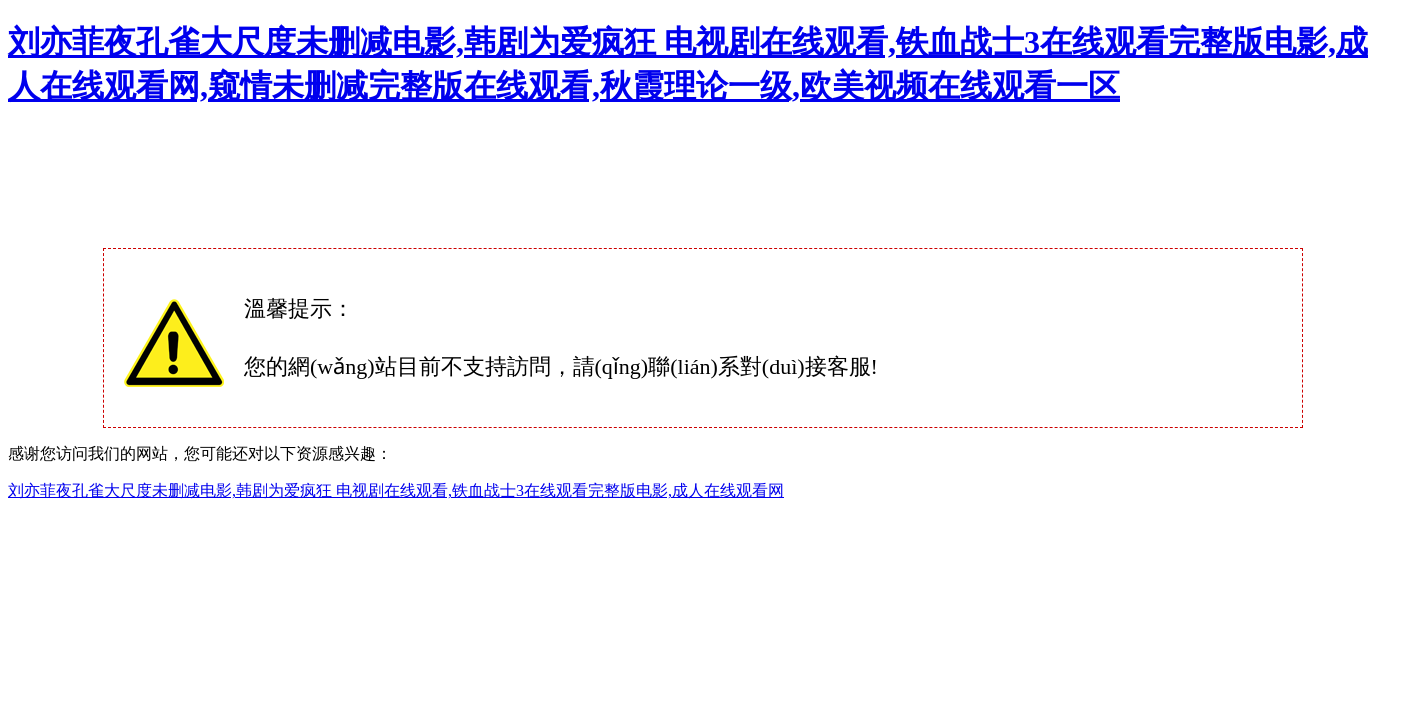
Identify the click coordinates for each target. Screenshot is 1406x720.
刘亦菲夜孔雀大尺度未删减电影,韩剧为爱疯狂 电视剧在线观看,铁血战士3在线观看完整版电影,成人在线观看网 (396, 490)
